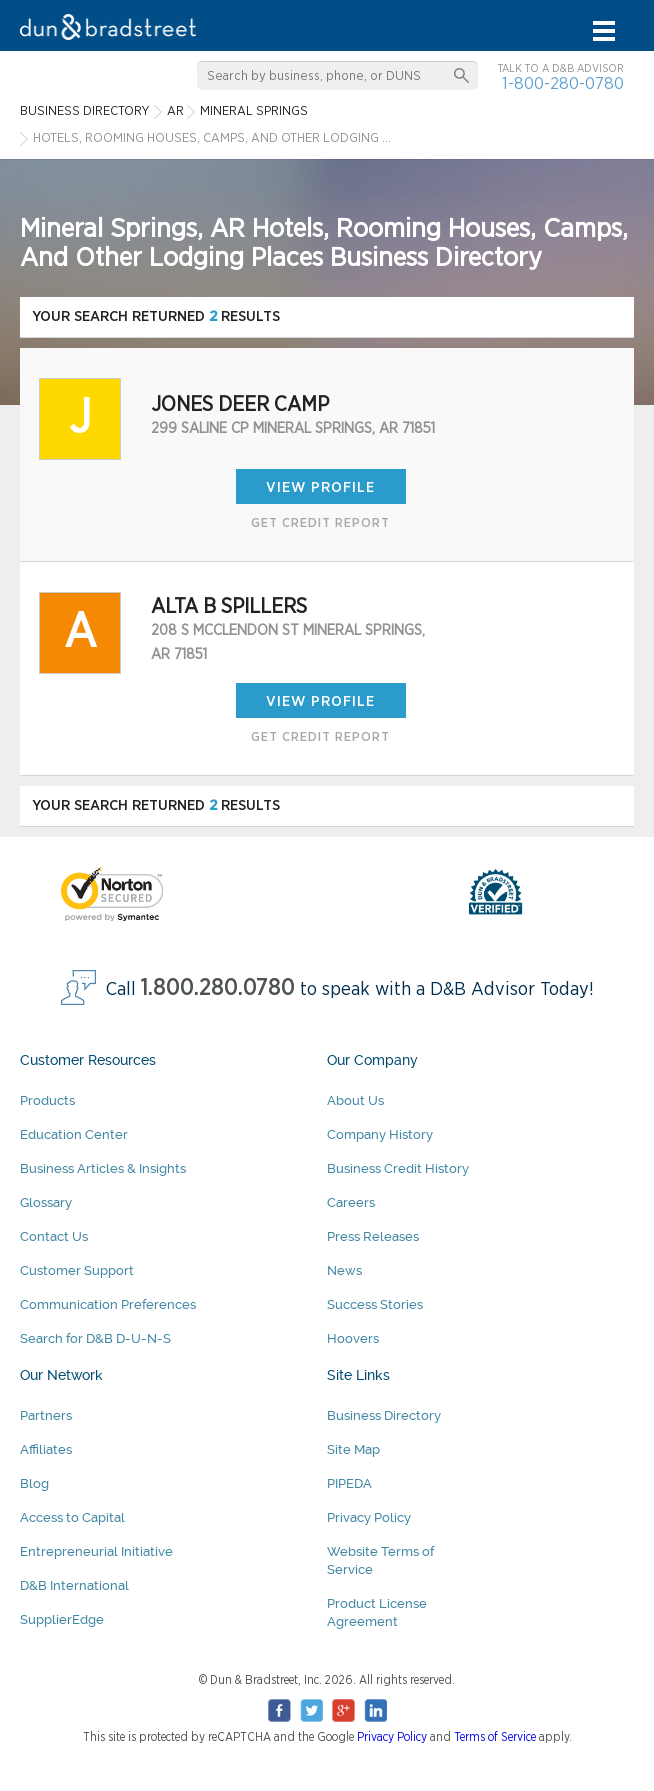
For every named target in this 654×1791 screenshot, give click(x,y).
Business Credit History (398, 1168)
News (344, 1270)
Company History (380, 1134)
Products (47, 1100)
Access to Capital (72, 1517)
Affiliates (46, 1449)
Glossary (46, 1202)
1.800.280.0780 (218, 988)
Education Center (74, 1134)
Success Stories (375, 1304)
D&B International (74, 1585)
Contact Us (54, 1236)
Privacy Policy (369, 1517)
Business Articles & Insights (103, 1168)
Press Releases (373, 1236)
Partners (46, 1415)
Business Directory (384, 1415)
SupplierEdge (62, 1619)
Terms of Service (495, 1737)
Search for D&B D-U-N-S (95, 1338)
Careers (351, 1202)
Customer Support (77, 1270)
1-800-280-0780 (563, 83)
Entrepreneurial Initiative (96, 1551)
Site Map (353, 1449)
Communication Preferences (108, 1304)
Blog (34, 1483)
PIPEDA (349, 1483)
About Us (355, 1100)
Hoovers (353, 1338)
